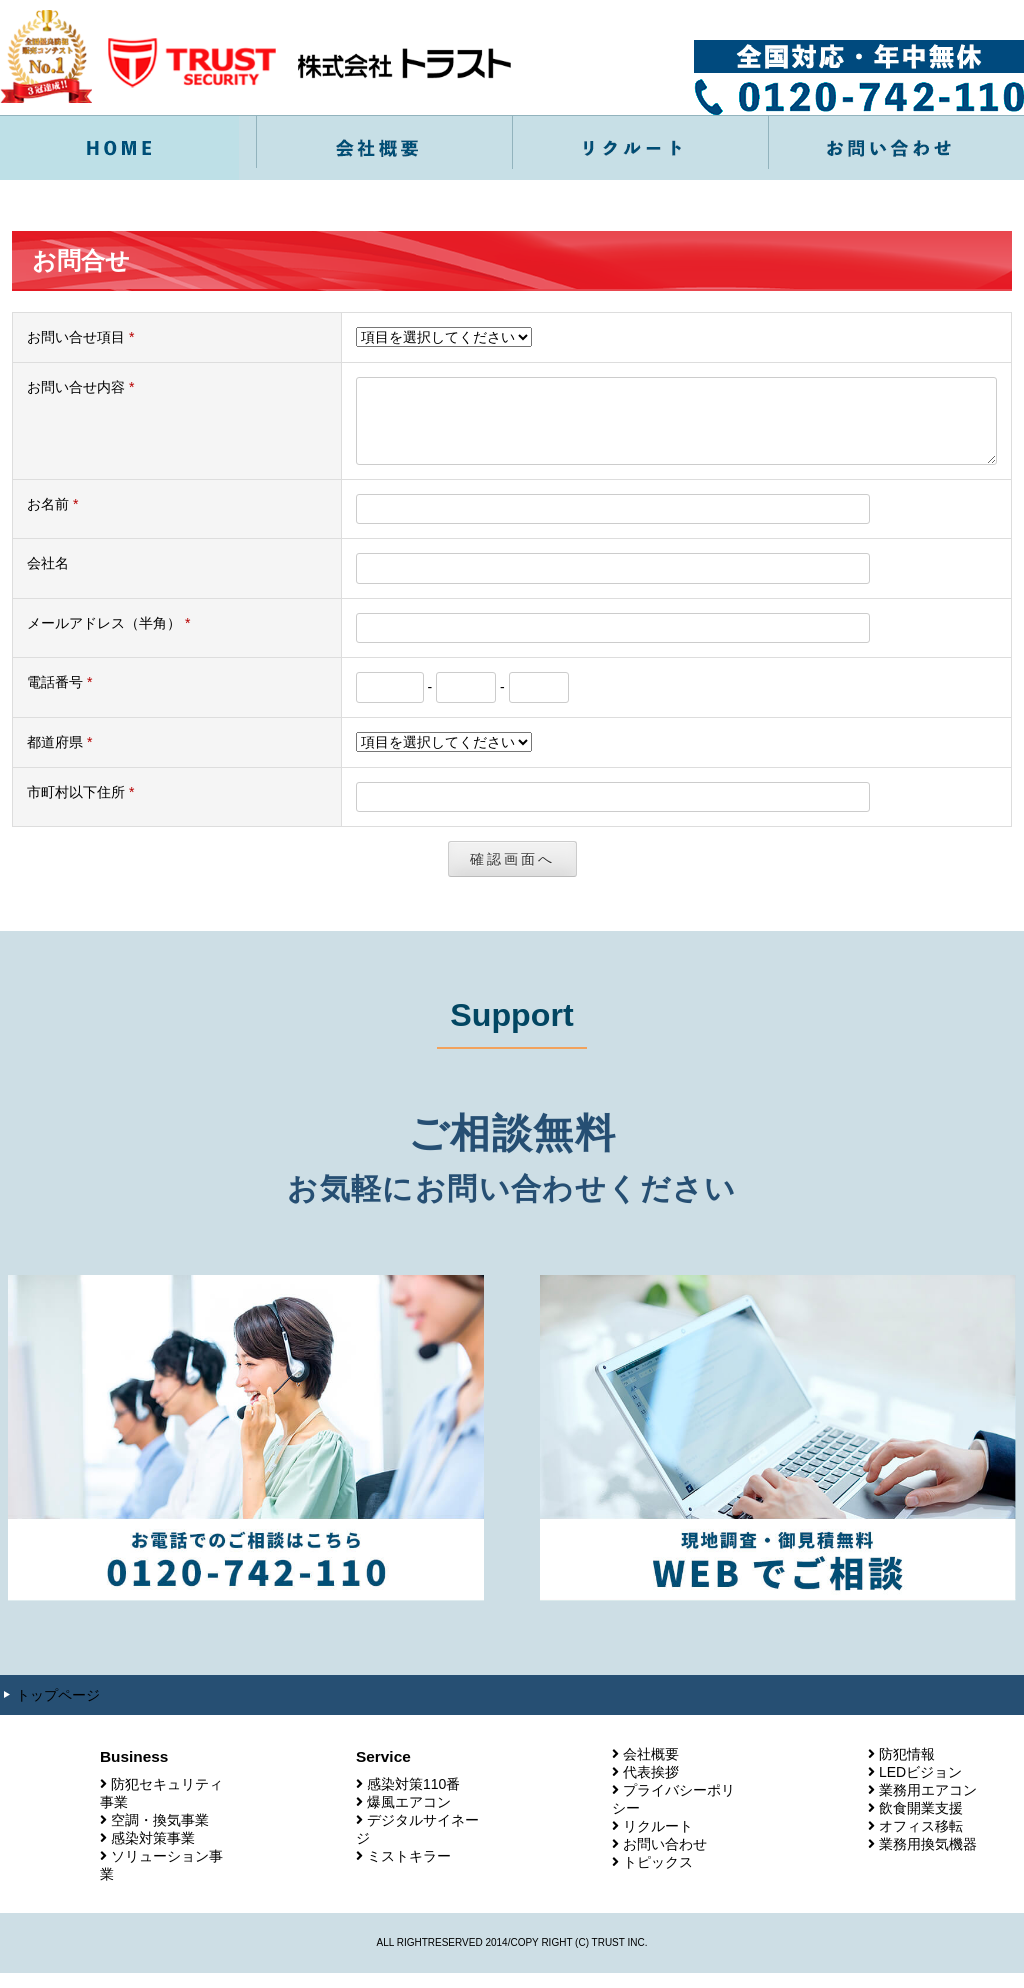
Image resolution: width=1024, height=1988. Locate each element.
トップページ (58, 1710)
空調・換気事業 (160, 1835)
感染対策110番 (413, 1799)
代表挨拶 (651, 1787)
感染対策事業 (153, 1853)
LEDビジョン (920, 1787)
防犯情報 (907, 1769)
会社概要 (651, 1769)
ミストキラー (409, 1871)
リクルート (658, 1841)
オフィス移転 (921, 1841)
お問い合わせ (665, 1859)
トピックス (658, 1877)
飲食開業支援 (921, 1823)
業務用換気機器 (928, 1859)
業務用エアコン (928, 1805)
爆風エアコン (409, 1817)
